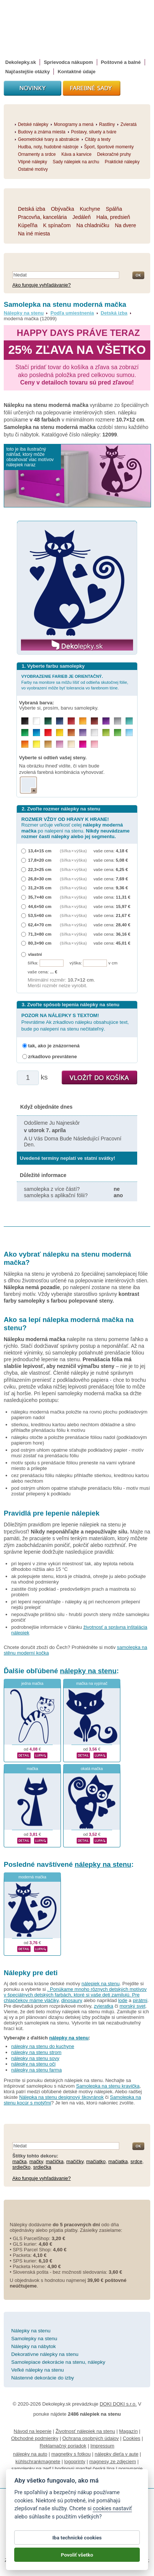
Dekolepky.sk (20, 62)
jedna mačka (32, 1683)
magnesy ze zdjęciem (112, 2461)
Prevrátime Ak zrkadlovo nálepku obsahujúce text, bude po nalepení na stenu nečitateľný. (75, 1022)
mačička (55, 2161)
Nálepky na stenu (24, 313)
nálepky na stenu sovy (35, 2058)
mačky (36, 2161)
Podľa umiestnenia (72, 313)
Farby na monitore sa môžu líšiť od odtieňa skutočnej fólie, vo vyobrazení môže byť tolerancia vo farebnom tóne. (74, 682)
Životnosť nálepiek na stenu (85, 2431)
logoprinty (74, 2461)
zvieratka (103, 2006)
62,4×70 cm (40, 924)
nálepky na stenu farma (36, 2070)
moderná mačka (32, 1877)
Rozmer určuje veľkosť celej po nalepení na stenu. (75, 827)
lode (122, 2000)
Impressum (102, 2446)
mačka (32, 1769)
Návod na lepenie (33, 2431)
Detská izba (114, 313)
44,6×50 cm (40, 906)
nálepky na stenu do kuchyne (42, 2046)
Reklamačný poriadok (63, 2446)
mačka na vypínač (92, 1683)
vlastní (35, 954)
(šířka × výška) (73, 850)
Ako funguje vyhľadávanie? (41, 285)
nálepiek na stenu (100, 1983)
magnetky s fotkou (71, 2454)
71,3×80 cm (40, 934)
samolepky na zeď (31, 2468)
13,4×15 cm (40, 850)
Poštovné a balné (121, 62)
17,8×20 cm (40, 860)
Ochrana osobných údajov (90, 2438)
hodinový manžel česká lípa (85, 2468)
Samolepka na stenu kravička (107, 2086)
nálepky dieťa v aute (116, 2454)
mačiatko (96, 2161)
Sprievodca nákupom (68, 62)
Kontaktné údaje (76, 71)
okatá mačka (92, 1769)
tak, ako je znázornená (54, 1045)
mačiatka (118, 2161)
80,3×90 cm (40, 942)
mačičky (74, 2161)
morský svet (132, 2006)
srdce (136, 2161)
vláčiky (51, 2000)
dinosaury (71, 2000)
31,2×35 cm (40, 887)
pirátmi (140, 2000)
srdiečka (42, 2167)
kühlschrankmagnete (37, 2461)
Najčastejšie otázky (27, 71)
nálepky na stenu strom (36, 2052)
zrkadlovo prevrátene (52, 1056)
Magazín (128, 2431)
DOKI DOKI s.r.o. (118, 2404)
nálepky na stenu (88, 1671)
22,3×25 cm (40, 869)
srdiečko (21, 2167)
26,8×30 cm (40, 878)
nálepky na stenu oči (33, 2064)
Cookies (131, 2438)
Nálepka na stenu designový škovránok (61, 2097)
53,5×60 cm (40, 915)
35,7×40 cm (40, 897)
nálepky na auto (30, 2454)
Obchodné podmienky (34, 2438)
